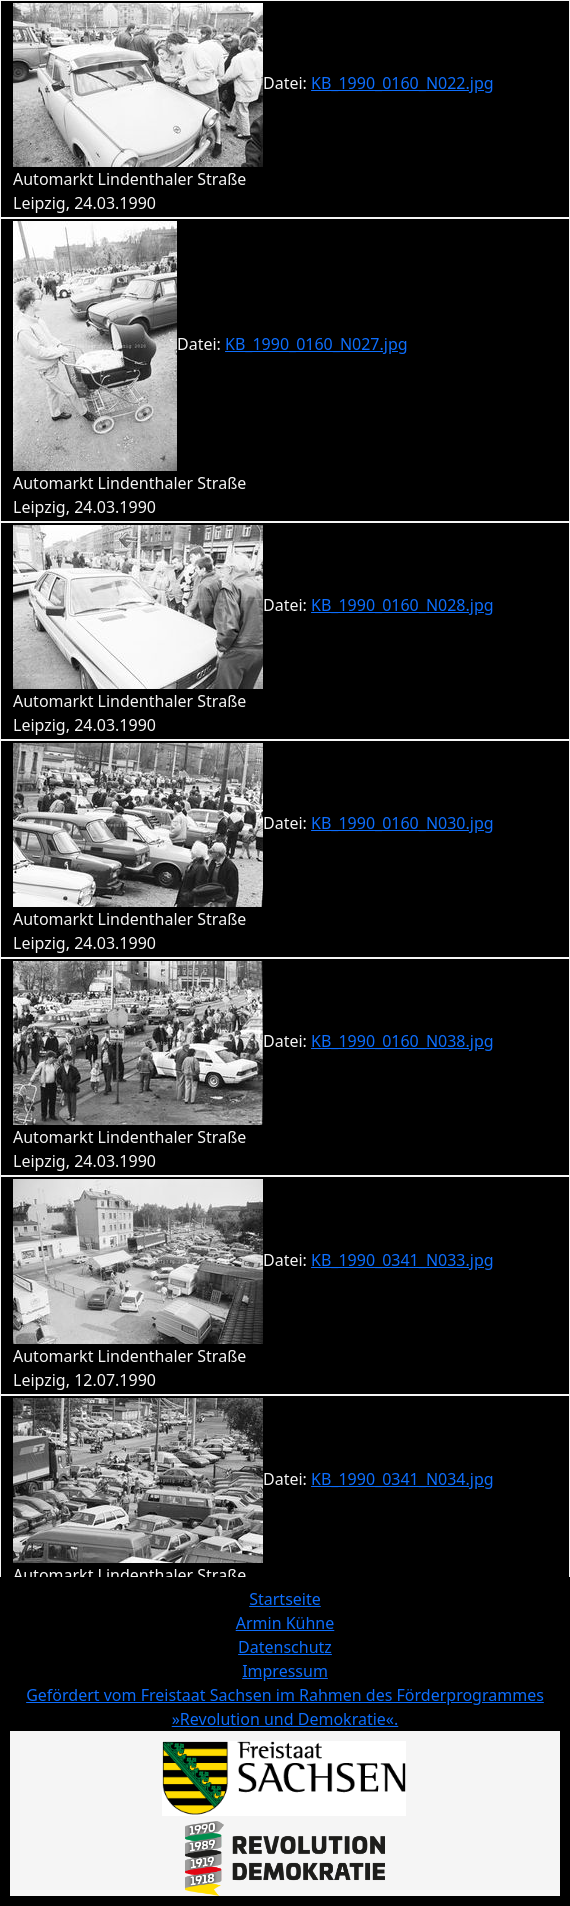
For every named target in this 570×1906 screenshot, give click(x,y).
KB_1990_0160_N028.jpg (402, 605)
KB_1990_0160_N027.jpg (316, 344)
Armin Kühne (285, 1623)
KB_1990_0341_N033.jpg (402, 1260)
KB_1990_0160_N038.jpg (402, 1041)
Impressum (285, 1671)
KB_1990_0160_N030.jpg (402, 823)
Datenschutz (285, 1647)
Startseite (285, 1599)
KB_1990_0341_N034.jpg (402, 1479)
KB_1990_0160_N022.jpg (402, 83)
